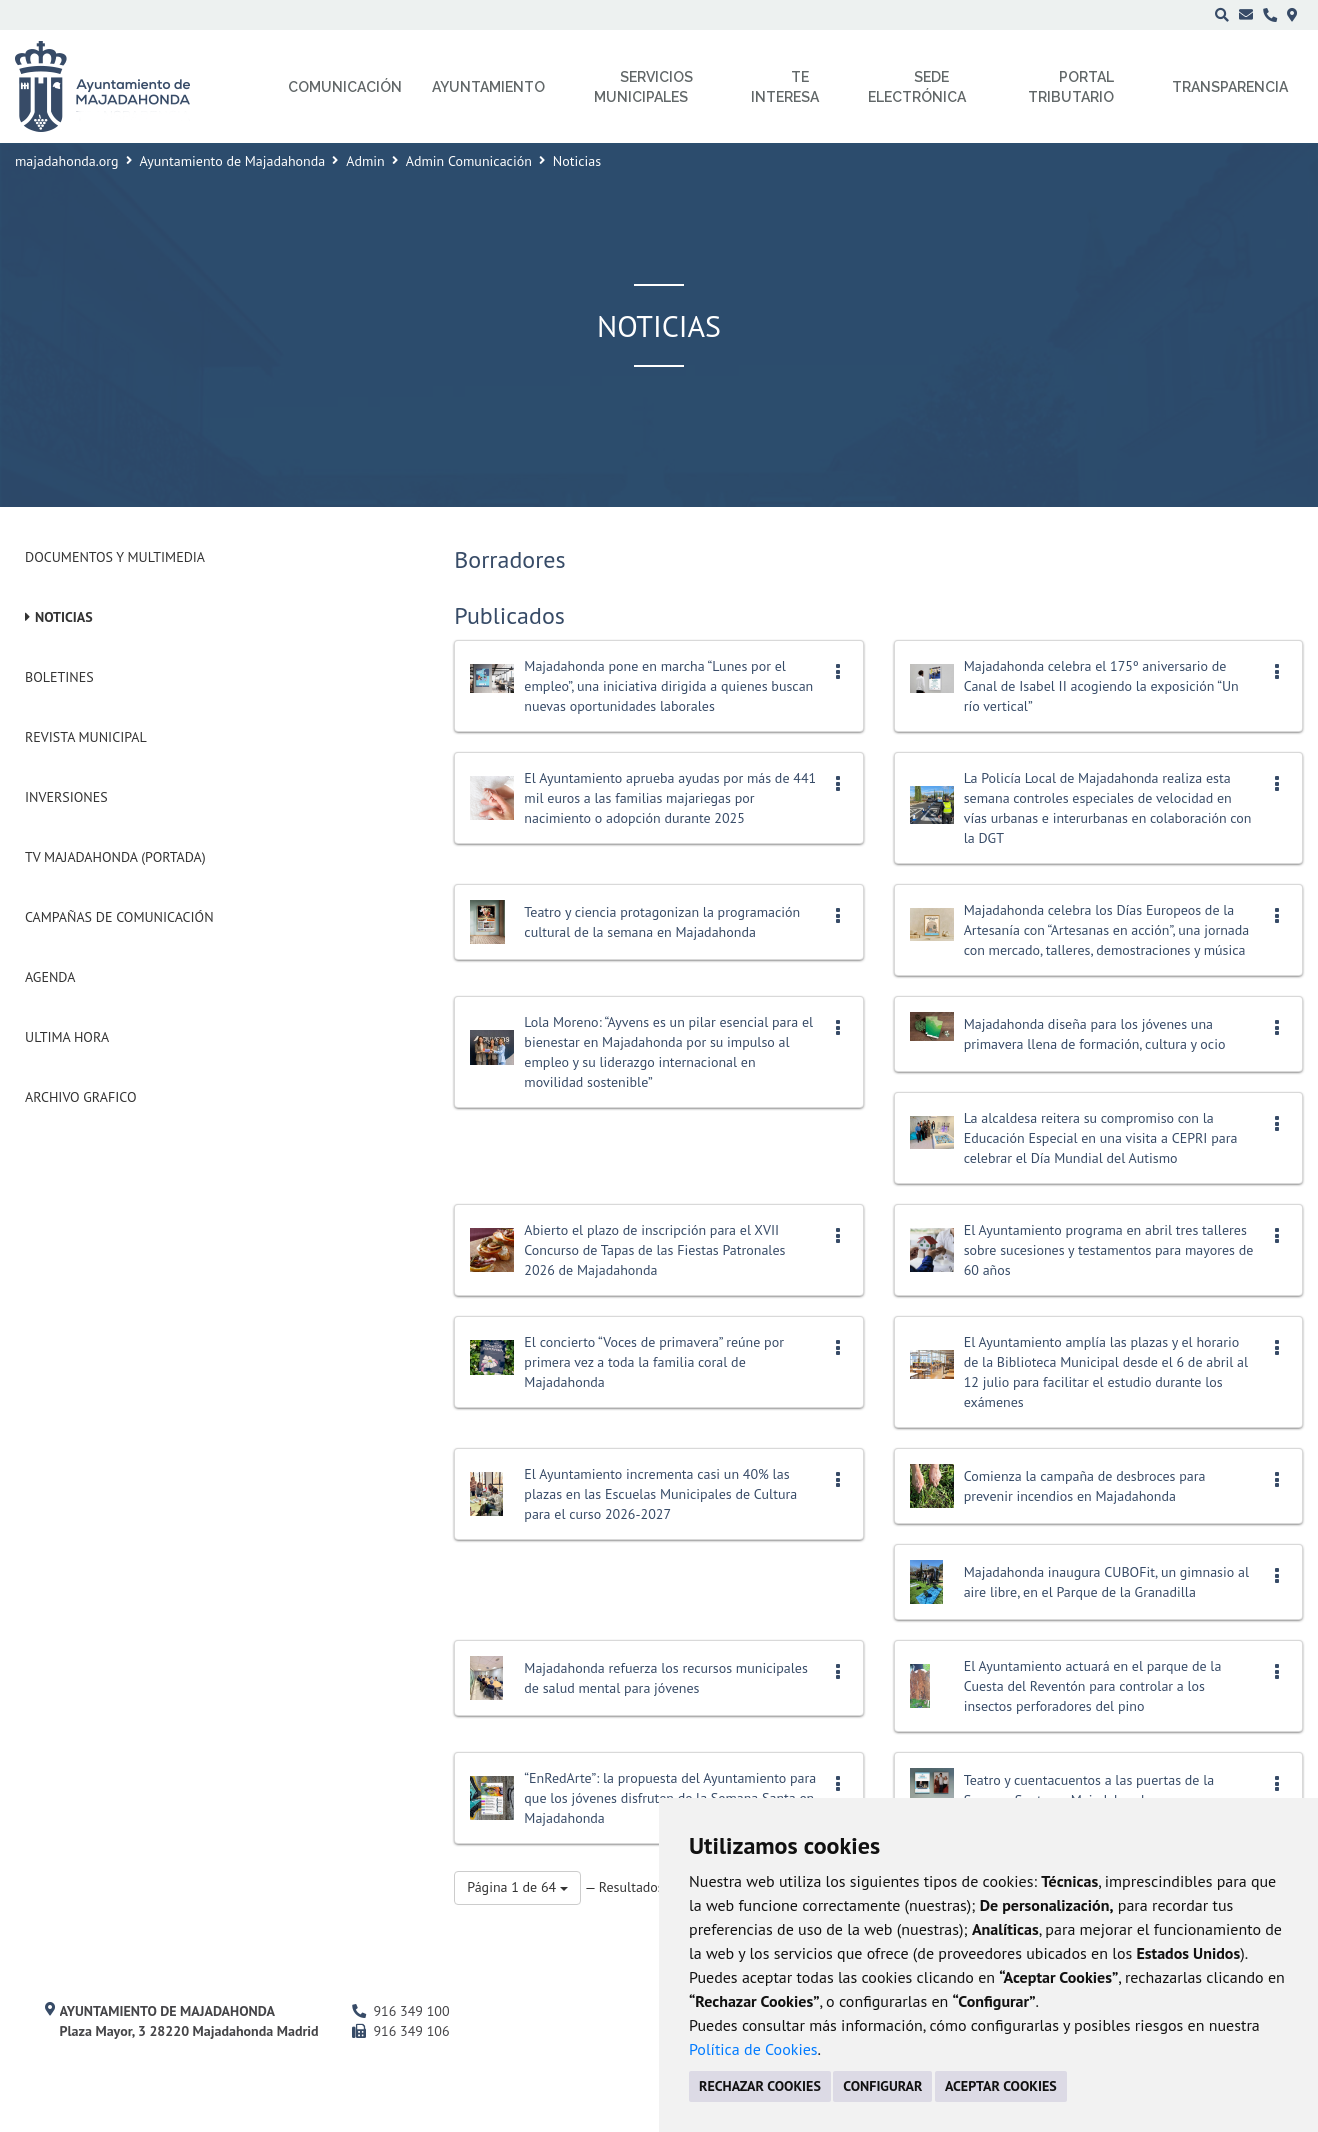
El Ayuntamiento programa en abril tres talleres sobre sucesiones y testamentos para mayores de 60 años (1109, 1250)
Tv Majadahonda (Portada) (115, 857)
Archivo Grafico (81, 1097)
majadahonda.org (67, 161)
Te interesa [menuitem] (785, 87)
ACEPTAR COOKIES (1001, 2086)
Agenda (50, 977)
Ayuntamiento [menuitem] (488, 87)
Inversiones (66, 797)
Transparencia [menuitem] (1230, 87)
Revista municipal (86, 737)
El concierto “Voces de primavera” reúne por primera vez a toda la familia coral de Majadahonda (654, 1362)
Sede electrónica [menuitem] (917, 87)
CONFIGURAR (882, 2086)
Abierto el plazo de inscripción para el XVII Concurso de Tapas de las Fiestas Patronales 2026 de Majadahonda (654, 1250)
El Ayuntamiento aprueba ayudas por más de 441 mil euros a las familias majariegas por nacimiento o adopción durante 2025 (670, 798)
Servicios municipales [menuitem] (643, 87)
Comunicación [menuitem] (345, 87)
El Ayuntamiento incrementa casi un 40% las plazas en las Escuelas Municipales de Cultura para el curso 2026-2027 (660, 1494)
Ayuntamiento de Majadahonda (233, 161)
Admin (365, 161)
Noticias (64, 617)
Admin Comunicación (469, 161)
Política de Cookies (753, 2049)
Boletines (59, 677)
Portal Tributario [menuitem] (1071, 87)
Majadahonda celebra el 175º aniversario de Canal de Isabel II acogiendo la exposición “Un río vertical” (1101, 686)
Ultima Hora (67, 1037)
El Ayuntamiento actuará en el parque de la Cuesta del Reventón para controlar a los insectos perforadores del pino (1093, 1686)
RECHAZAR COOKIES (760, 2086)
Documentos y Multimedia (115, 557)
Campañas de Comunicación (119, 917)
